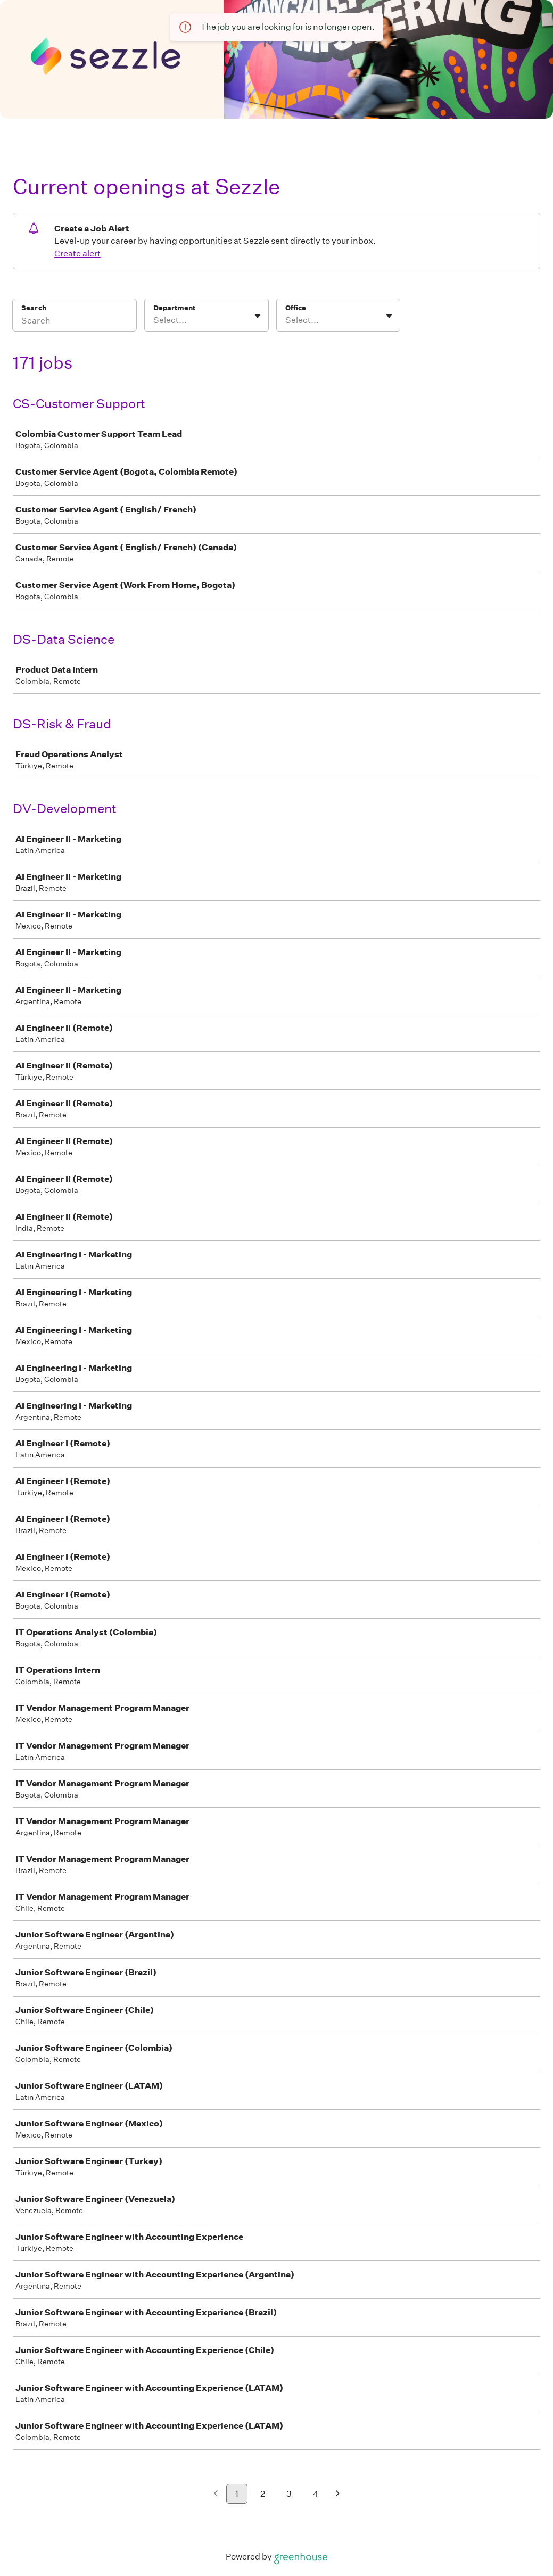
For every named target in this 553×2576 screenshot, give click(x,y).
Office (295, 307)
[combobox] (154, 320)
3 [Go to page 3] (289, 2494)
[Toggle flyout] (257, 316)
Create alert (77, 254)
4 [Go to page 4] (316, 2494)
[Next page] (338, 2494)
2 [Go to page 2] (262, 2494)
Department (174, 307)
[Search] (74, 322)
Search (33, 307)
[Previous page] (216, 2494)
